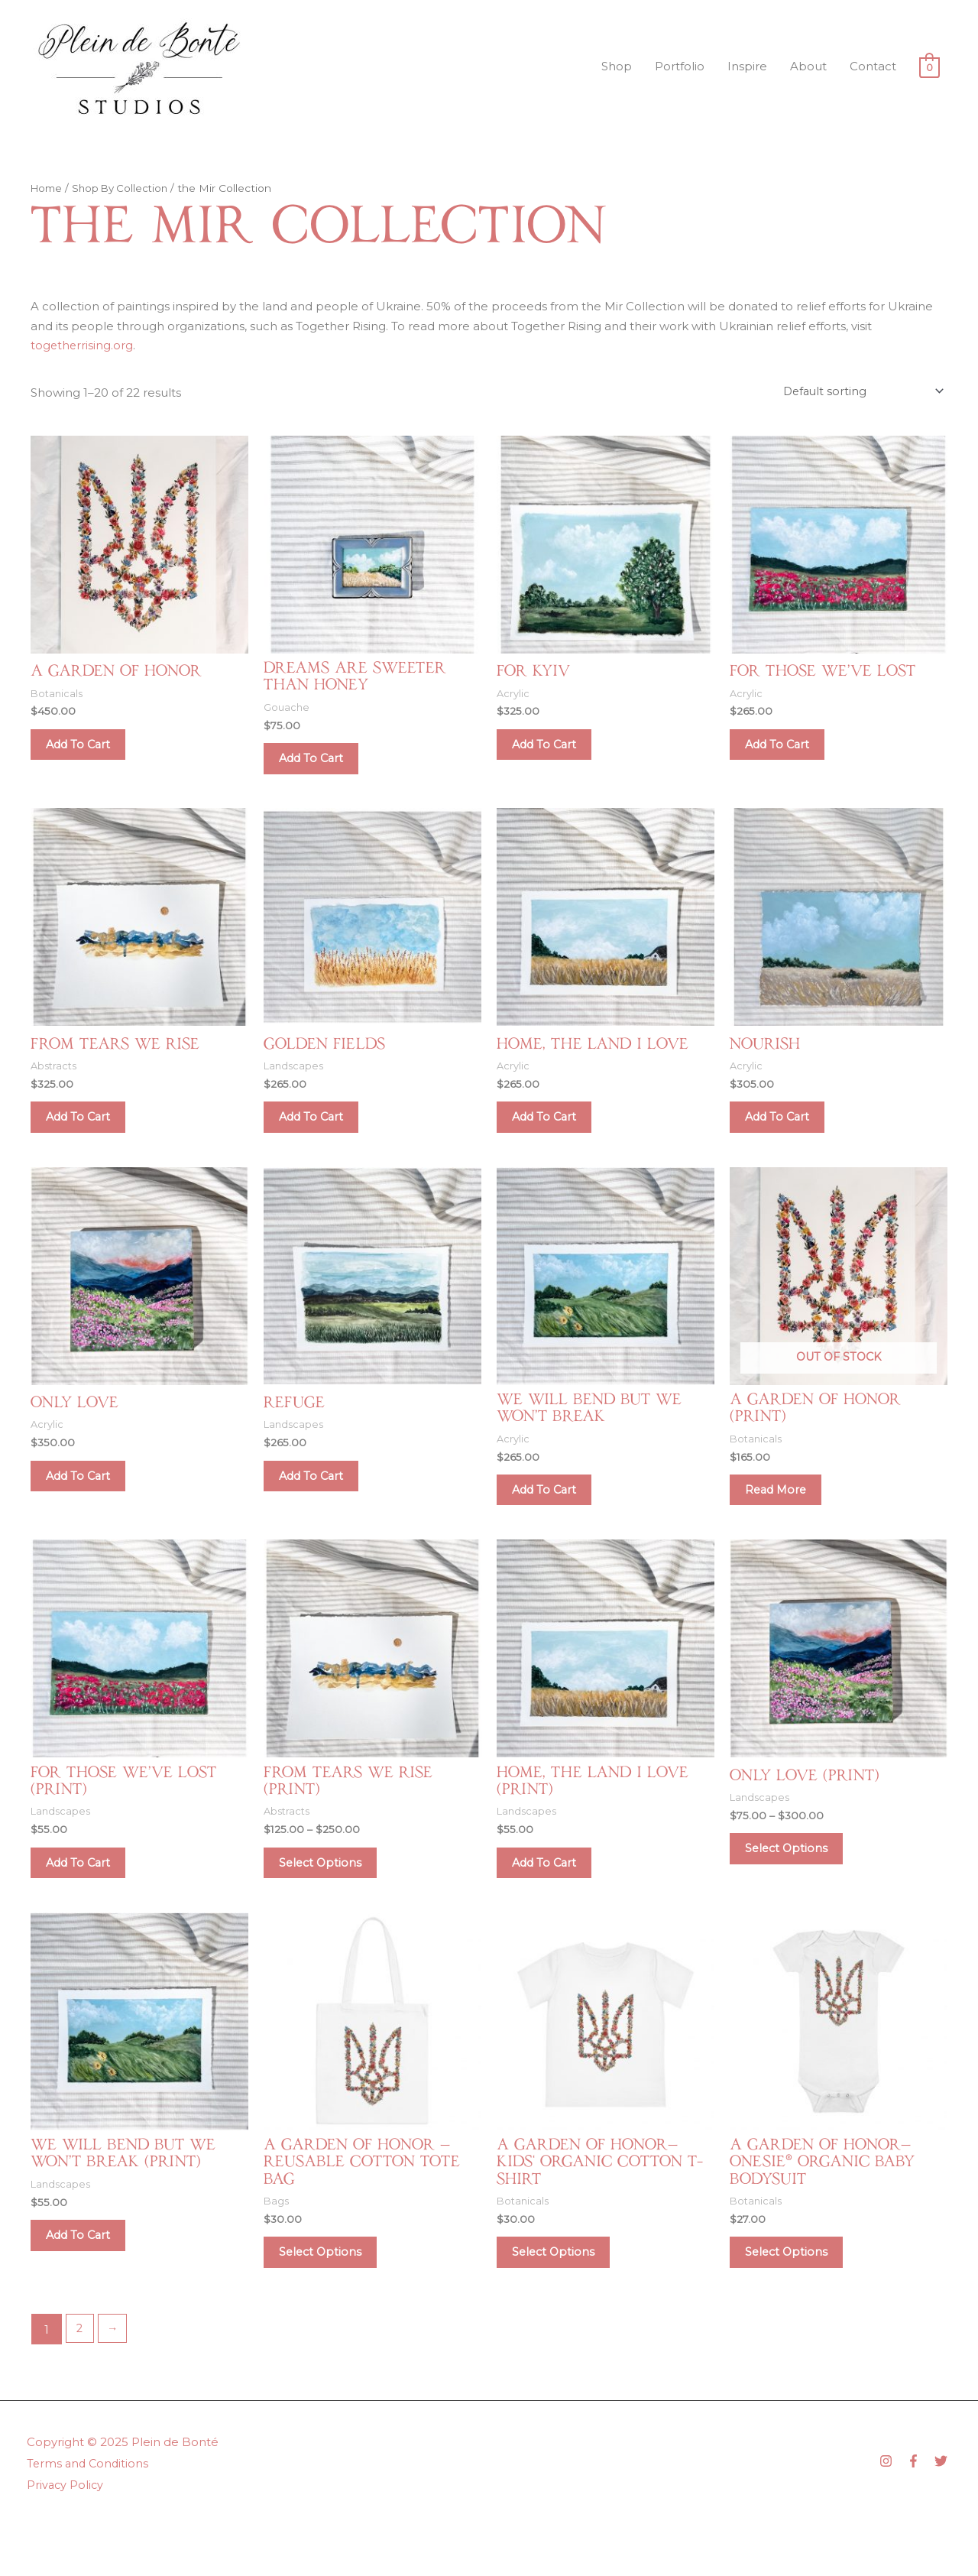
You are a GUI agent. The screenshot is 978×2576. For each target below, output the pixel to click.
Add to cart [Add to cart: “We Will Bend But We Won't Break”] (554, 1516)
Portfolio (679, 66)
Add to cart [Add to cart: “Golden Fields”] (321, 1133)
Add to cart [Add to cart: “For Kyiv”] (554, 751)
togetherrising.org (82, 345)
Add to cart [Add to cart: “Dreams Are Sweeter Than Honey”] (321, 765)
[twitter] (942, 2511)
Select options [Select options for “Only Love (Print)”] (795, 1884)
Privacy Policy (66, 2535)
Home (48, 188)
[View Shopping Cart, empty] (929, 67)
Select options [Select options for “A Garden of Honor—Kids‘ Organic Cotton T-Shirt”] (562, 2298)
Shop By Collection (125, 188)
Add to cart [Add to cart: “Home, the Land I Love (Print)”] (554, 1898)
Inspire (747, 66)
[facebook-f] (919, 2511)
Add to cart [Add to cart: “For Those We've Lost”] (787, 751)
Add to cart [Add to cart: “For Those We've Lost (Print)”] (87, 1898)
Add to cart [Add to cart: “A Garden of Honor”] (87, 751)
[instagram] (891, 2511)
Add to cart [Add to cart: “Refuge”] (321, 1501)
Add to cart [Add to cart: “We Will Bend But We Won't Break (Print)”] (87, 2280)
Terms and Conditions (89, 2513)
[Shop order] (859, 391)
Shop (616, 66)
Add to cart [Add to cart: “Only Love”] (87, 1501)
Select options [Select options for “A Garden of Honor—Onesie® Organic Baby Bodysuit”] (795, 2298)
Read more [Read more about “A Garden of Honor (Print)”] (785, 1516)
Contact (873, 66)
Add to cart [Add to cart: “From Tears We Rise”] (87, 1133)
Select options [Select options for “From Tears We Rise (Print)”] (329, 1898)
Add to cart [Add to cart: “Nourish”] (787, 1133)
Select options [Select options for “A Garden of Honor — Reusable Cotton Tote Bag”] (329, 2298)
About (808, 66)
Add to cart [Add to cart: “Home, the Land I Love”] (554, 1133)
